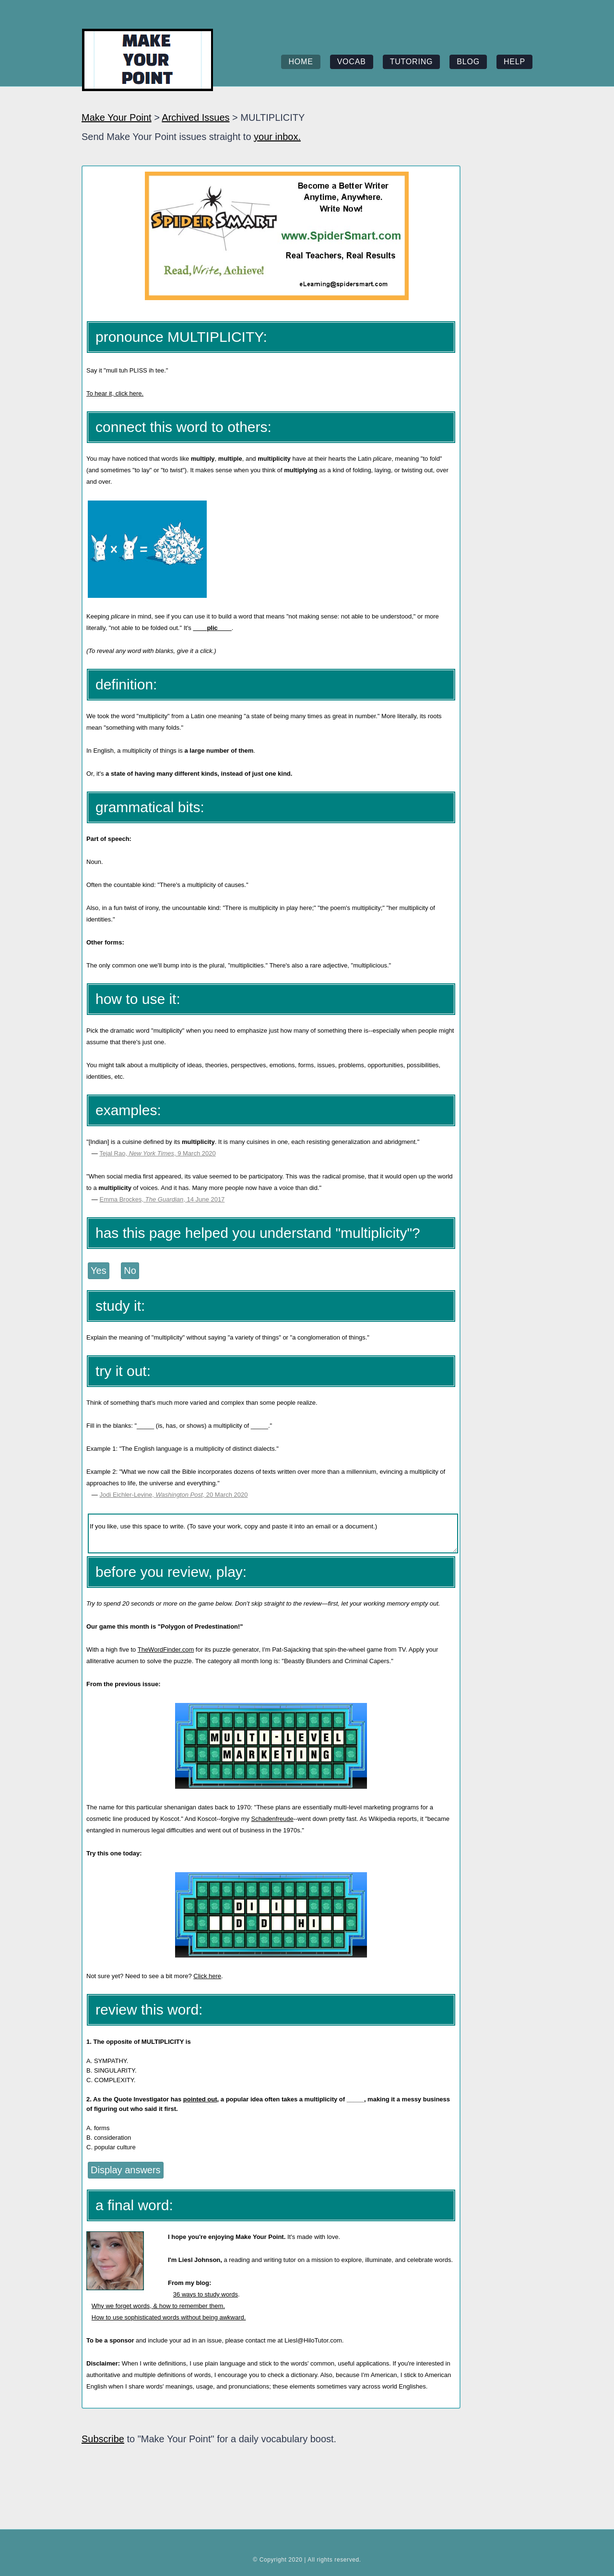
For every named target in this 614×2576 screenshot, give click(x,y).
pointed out (200, 2099)
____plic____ (212, 627)
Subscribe (103, 2439)
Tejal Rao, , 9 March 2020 (157, 1153)
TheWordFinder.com (166, 1649)
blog (468, 62)
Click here (207, 1976)
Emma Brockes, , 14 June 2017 (161, 1199)
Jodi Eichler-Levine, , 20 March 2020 (173, 1494)
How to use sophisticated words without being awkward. (169, 2317)
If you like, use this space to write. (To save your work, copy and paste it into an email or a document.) (273, 1533)
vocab (351, 62)
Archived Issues (195, 117)
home (300, 62)
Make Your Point (117, 117)
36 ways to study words (205, 2294)
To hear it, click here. (114, 393)
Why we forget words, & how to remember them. (158, 2305)
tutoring (411, 62)
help (514, 62)
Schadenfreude (272, 1818)
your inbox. (277, 136)
